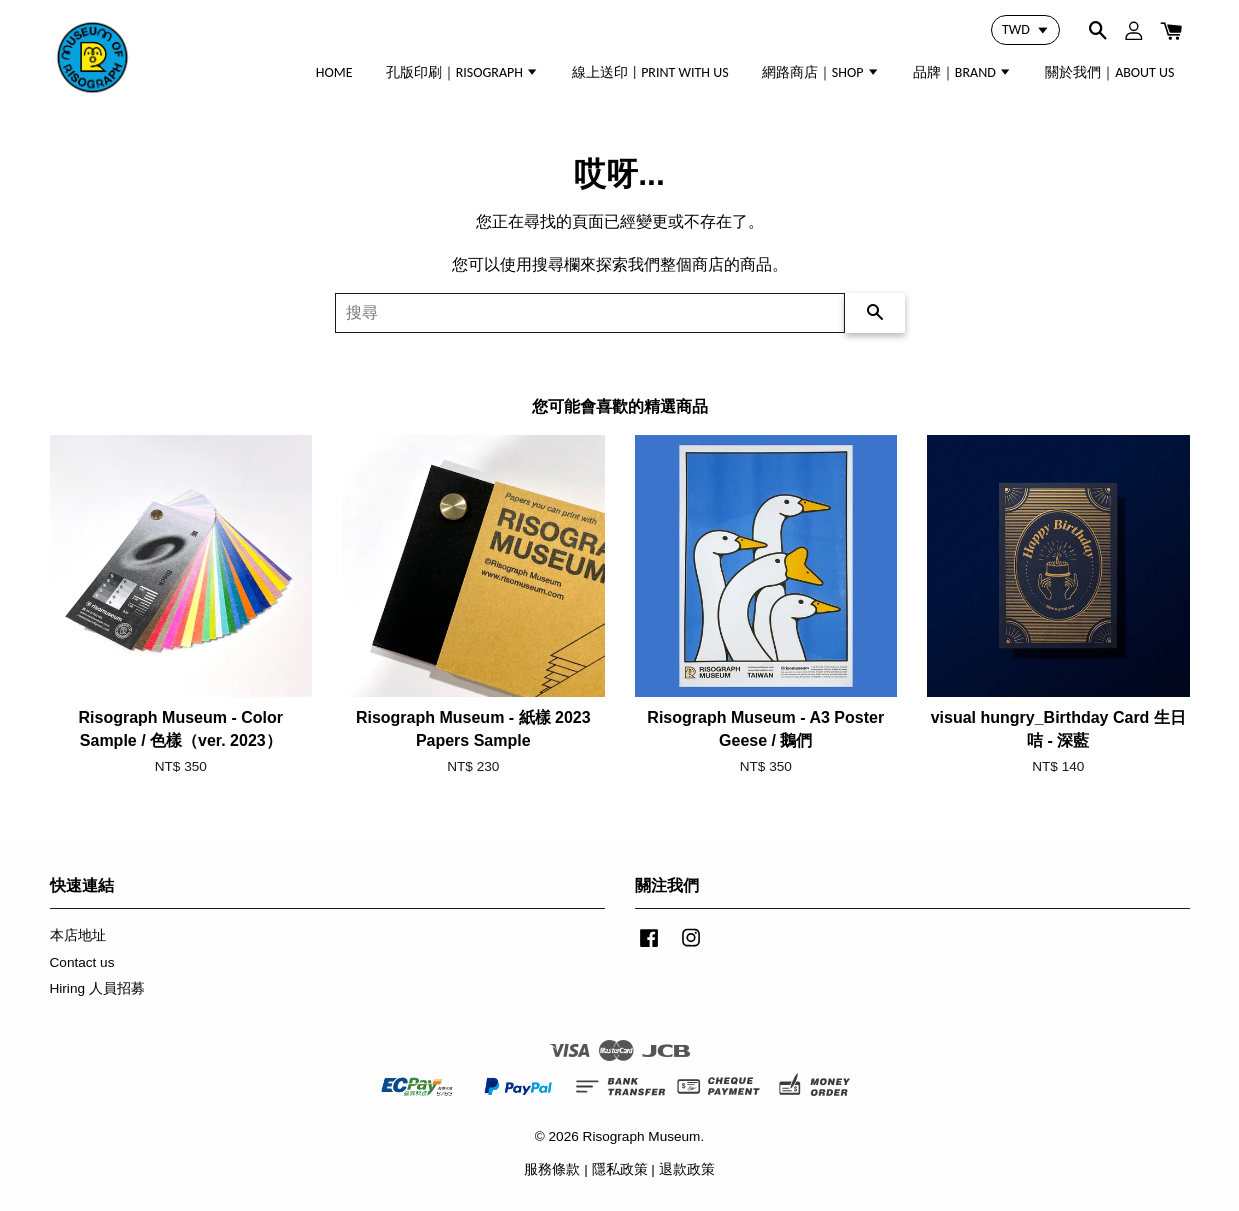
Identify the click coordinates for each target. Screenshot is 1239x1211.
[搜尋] (590, 313)
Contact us (82, 962)
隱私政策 (620, 1169)
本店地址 (78, 935)
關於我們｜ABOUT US (1109, 72)
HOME (334, 72)
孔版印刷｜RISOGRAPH (463, 72)
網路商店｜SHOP (821, 72)
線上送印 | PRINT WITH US (650, 72)
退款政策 (687, 1169)
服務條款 (552, 1169)
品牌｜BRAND (962, 72)
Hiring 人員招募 (97, 988)
